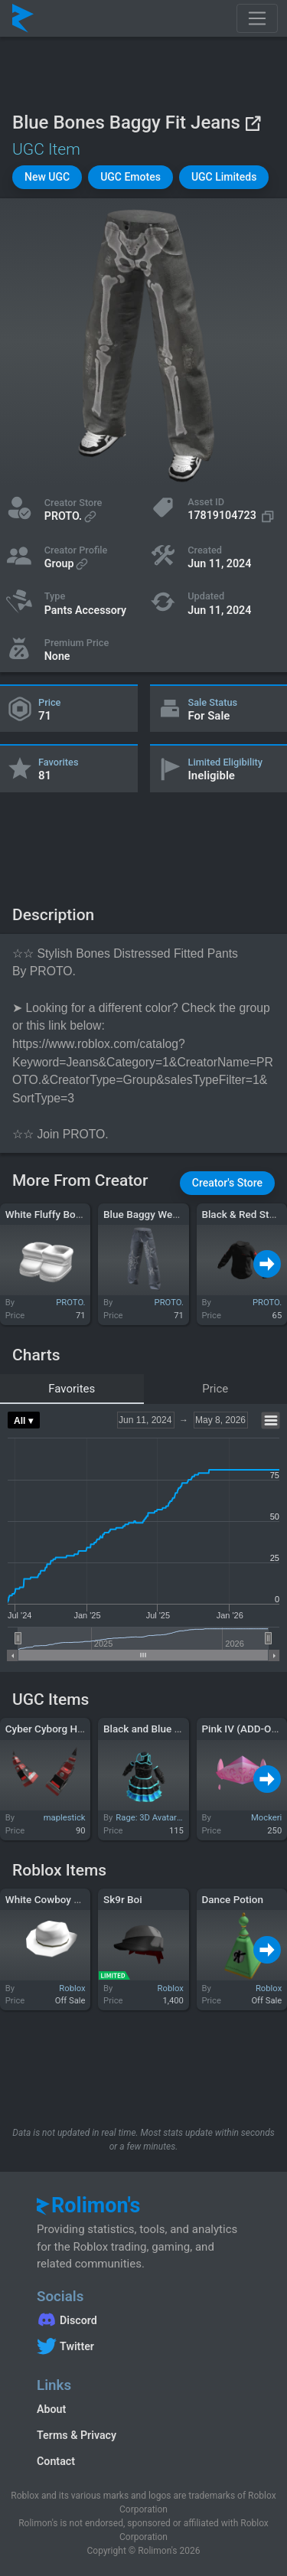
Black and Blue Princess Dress (173, 1728)
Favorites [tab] (71, 1389)
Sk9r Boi (122, 1899)
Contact (56, 2461)
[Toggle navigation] (257, 18)
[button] (47, 177)
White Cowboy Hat (47, 1899)
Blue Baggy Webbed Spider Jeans (180, 1214)
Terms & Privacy (76, 2435)
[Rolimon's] (23, 18)
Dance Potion (232, 1899)
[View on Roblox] (252, 123)
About (51, 2409)
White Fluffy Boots (47, 1214)
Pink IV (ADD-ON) (241, 1728)
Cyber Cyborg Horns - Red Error (77, 1728)
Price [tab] (215, 1389)
